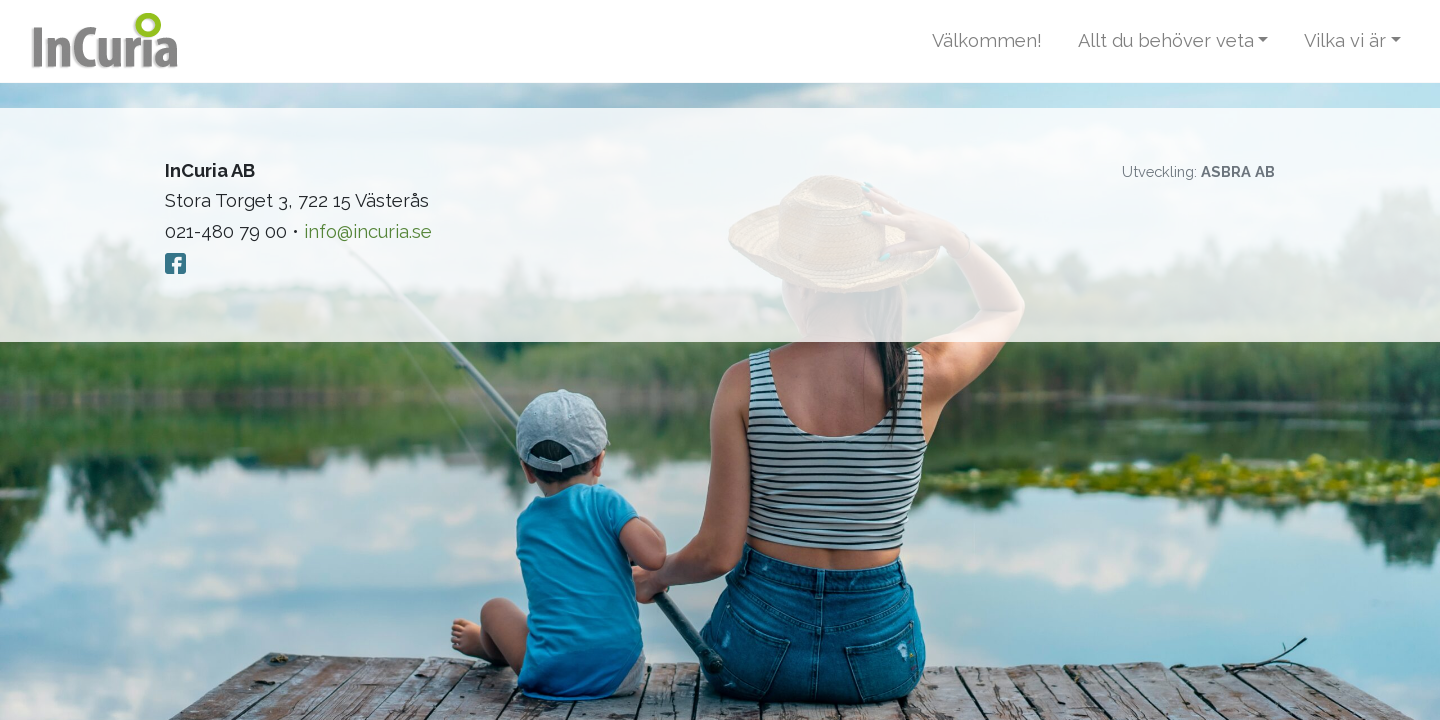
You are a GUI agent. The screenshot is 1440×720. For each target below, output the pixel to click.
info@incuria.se (368, 231)
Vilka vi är (1345, 40)
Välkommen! (987, 40)
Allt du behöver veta (1166, 40)
